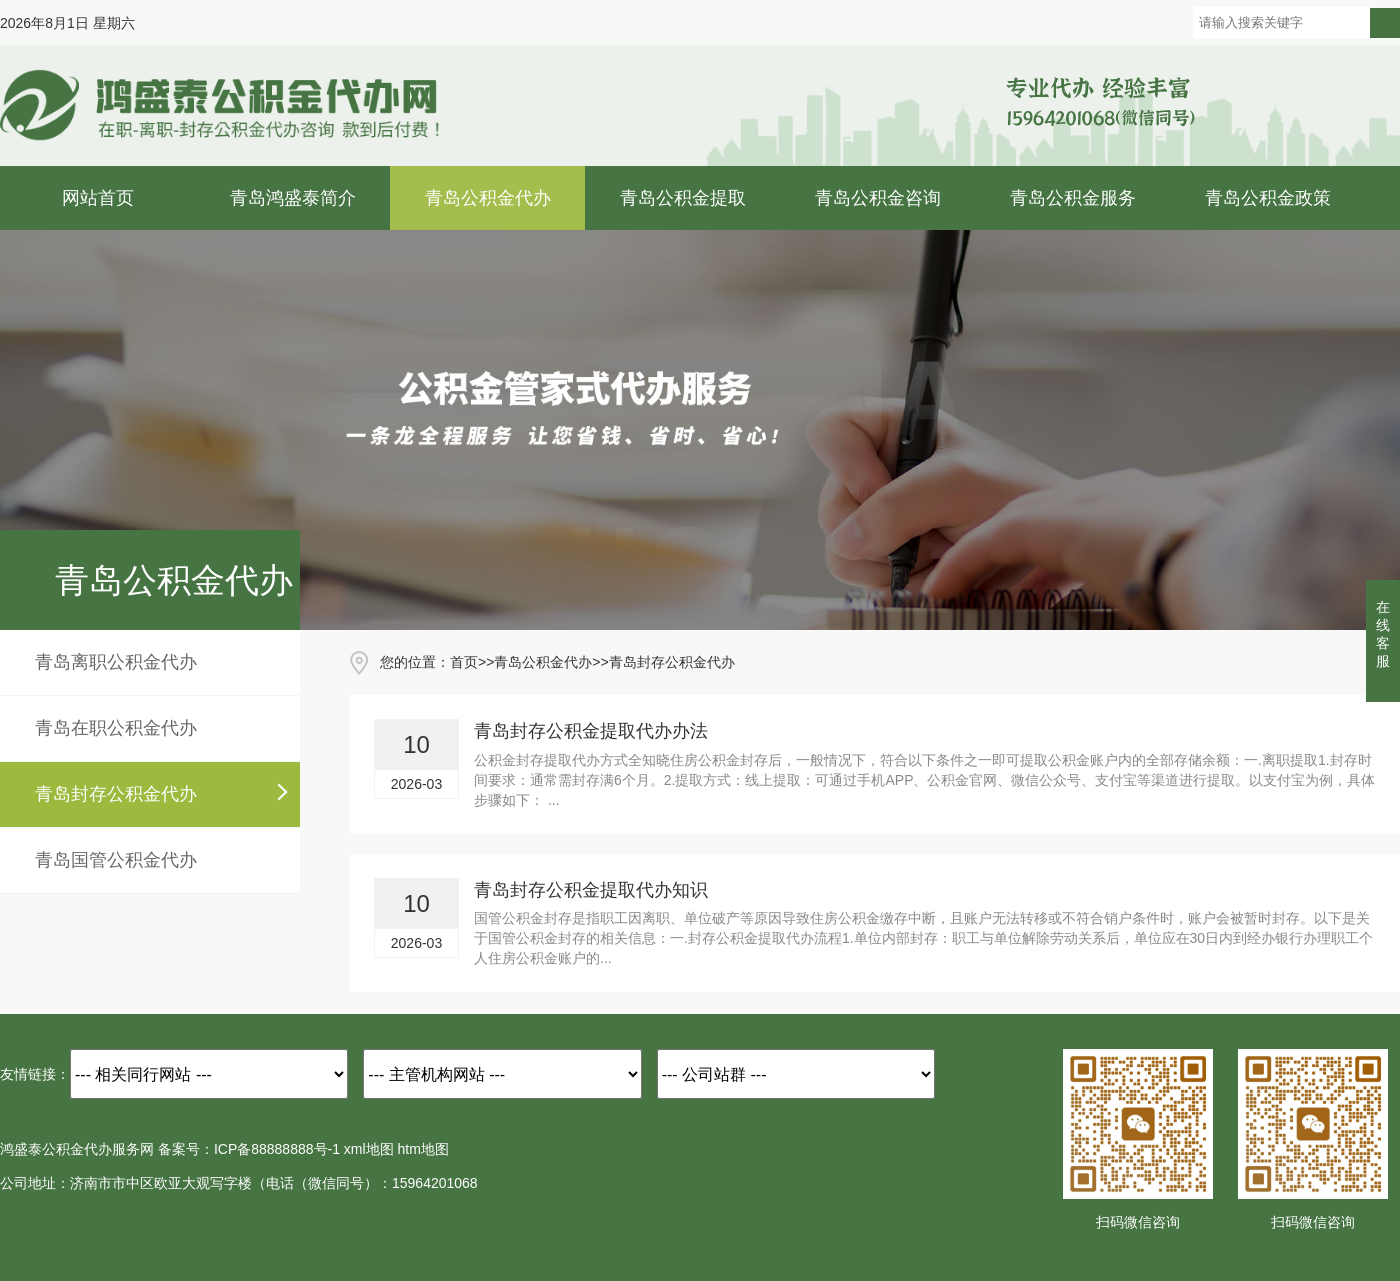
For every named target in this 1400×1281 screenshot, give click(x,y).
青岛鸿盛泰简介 (293, 198)
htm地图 (423, 1149)
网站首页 (98, 198)
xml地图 (369, 1149)
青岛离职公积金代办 (116, 662)
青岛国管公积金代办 (116, 860)
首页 (464, 662)
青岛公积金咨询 (878, 198)
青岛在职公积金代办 (116, 728)
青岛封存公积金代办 (116, 794)
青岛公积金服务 (1073, 198)
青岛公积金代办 (488, 198)
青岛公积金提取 (683, 198)
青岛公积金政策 (1268, 198)
